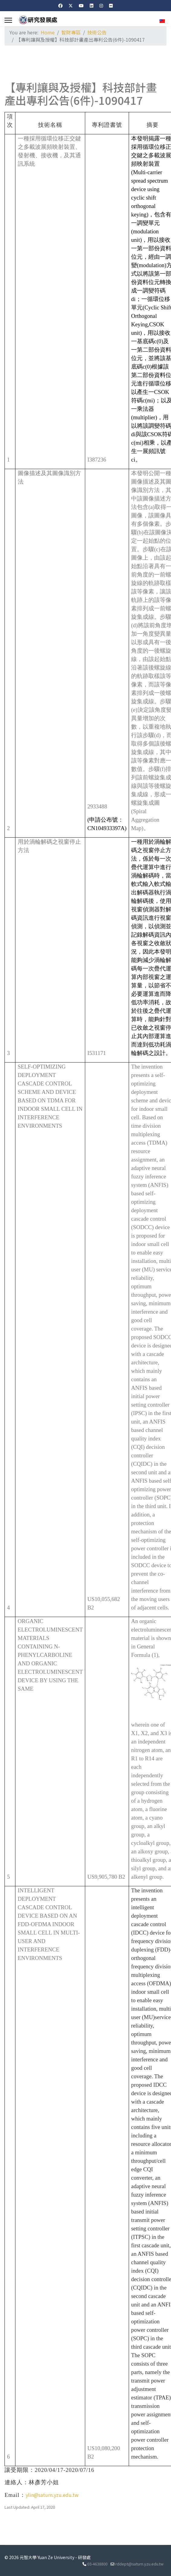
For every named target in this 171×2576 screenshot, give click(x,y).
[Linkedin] (91, 5)
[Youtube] (81, 5)
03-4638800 (97, 2564)
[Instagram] (101, 5)
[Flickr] (111, 5)
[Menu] (8, 20)
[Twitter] (71, 5)
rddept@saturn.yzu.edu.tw (139, 2564)
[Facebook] (60, 5)
